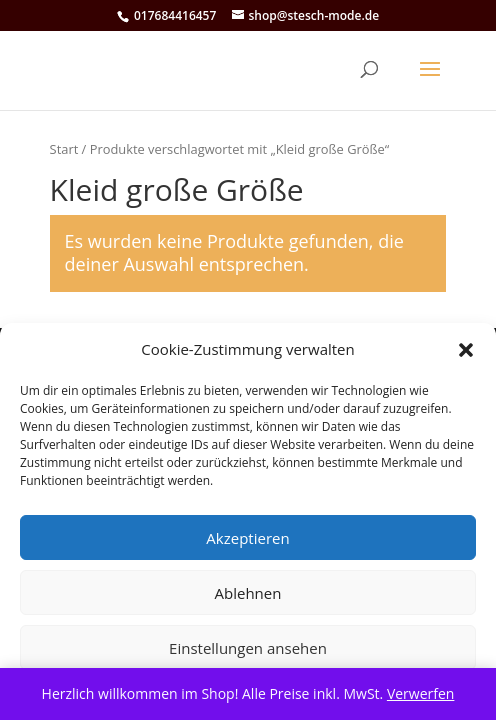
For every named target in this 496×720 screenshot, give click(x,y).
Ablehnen (248, 593)
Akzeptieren (247, 538)
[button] (466, 350)
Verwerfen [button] (421, 693)
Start (64, 149)
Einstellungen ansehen (248, 648)
